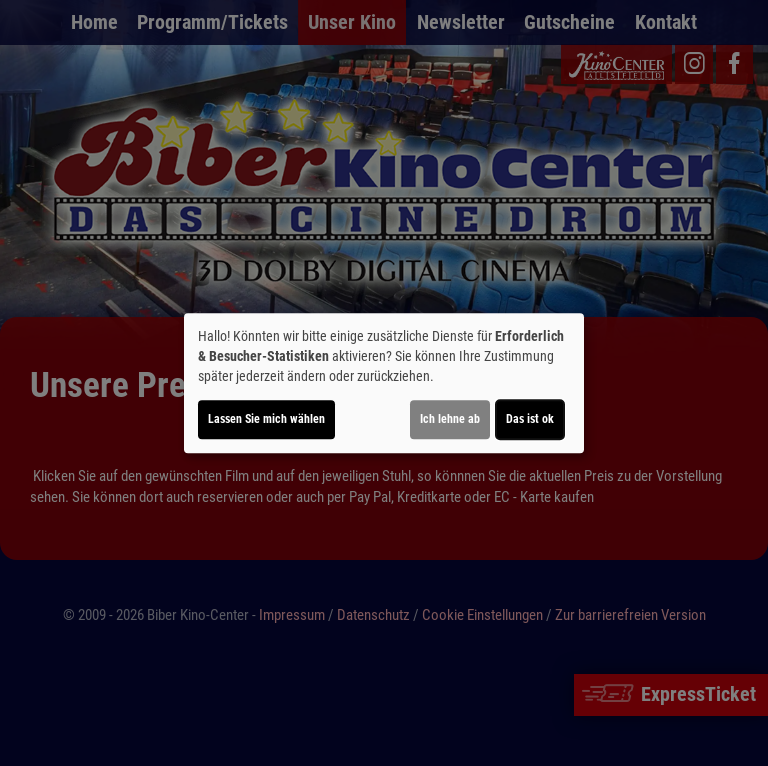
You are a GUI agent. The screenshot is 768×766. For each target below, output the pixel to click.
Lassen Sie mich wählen (266, 419)
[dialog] (384, 383)
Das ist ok (530, 419)
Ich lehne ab (450, 419)
